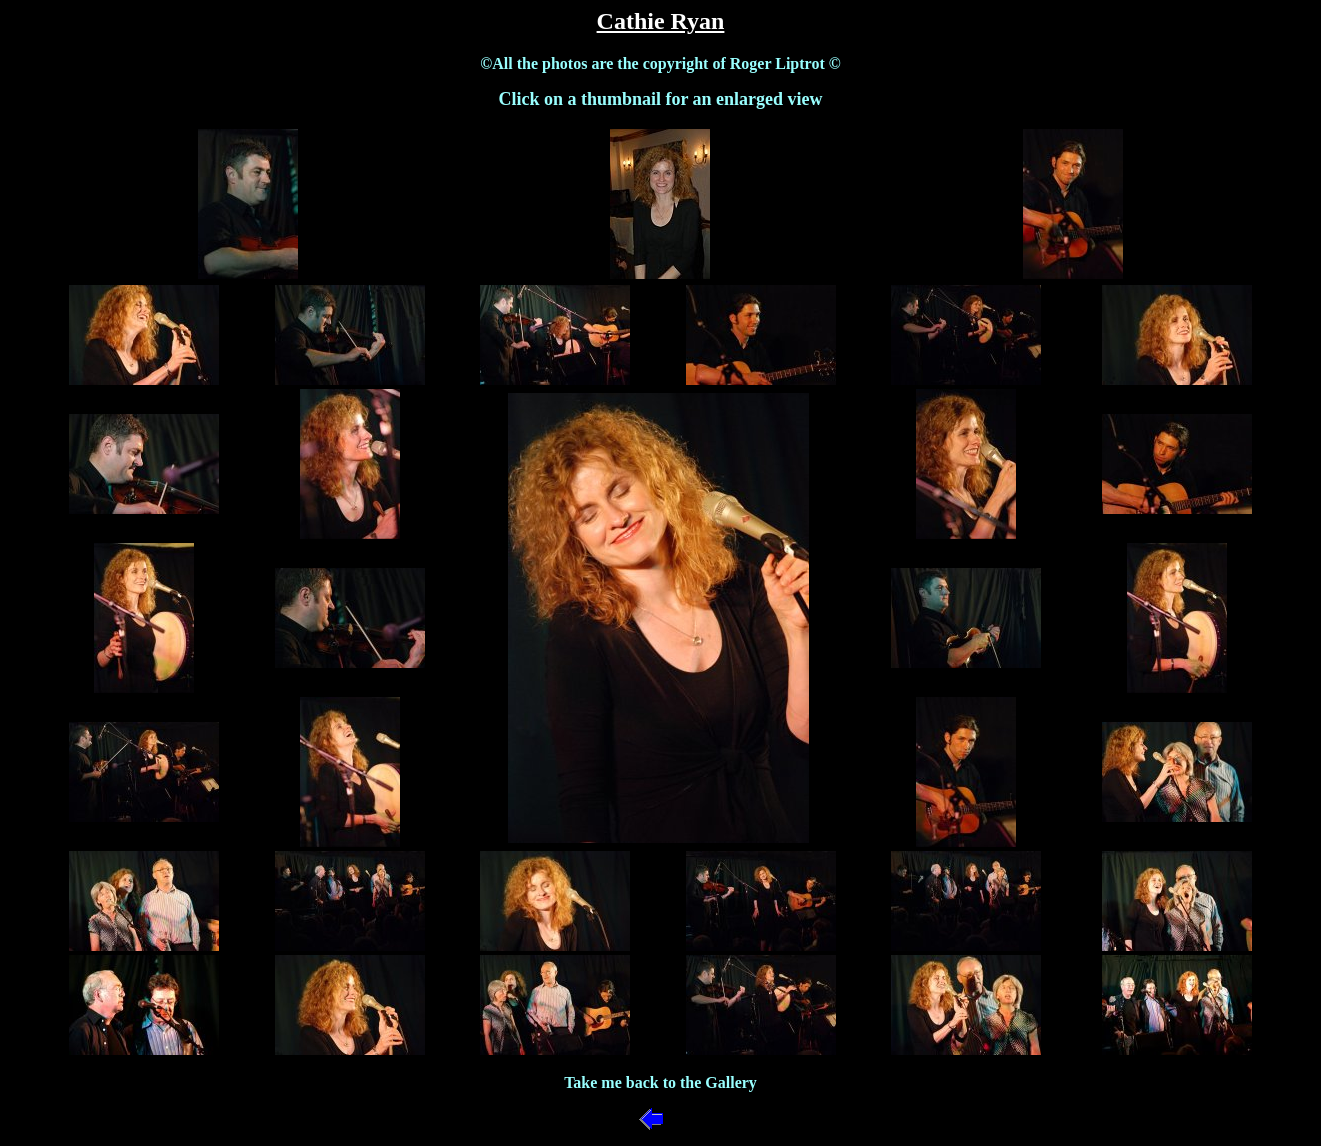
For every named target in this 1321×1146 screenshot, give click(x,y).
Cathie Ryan (661, 21)
